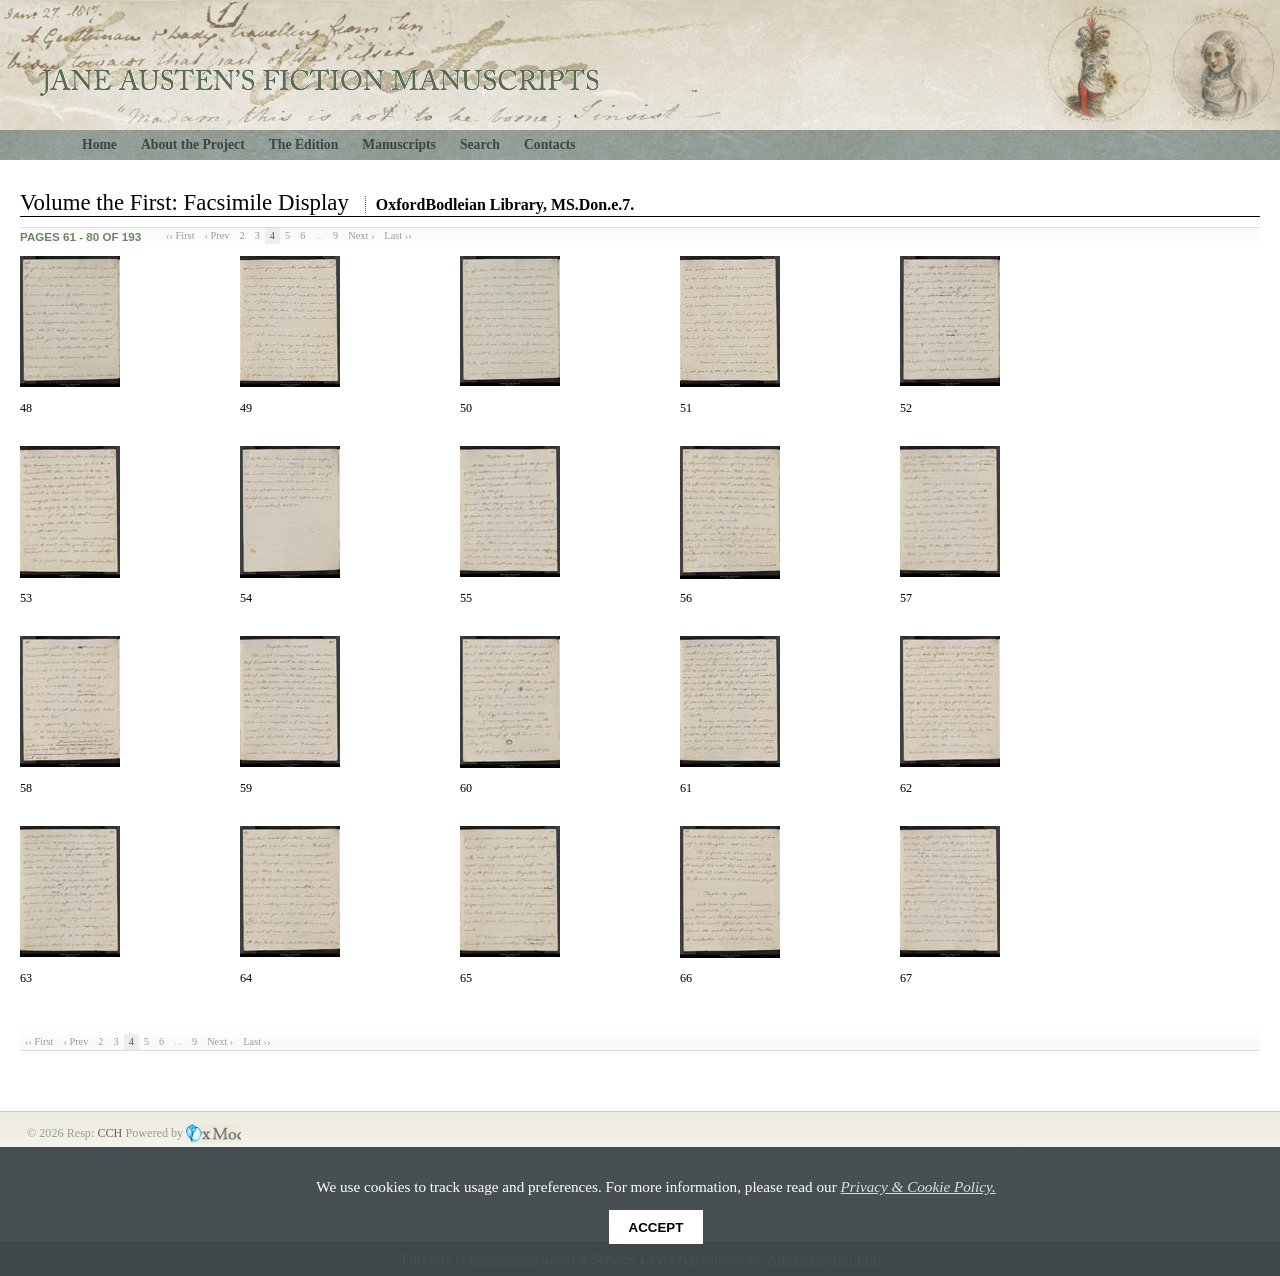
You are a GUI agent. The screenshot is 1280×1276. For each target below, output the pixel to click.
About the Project (193, 144)
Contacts (550, 144)
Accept (656, 1227)
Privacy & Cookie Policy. (918, 1186)
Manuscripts (399, 144)
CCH (111, 1133)
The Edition (304, 144)
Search (480, 144)
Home (99, 144)
